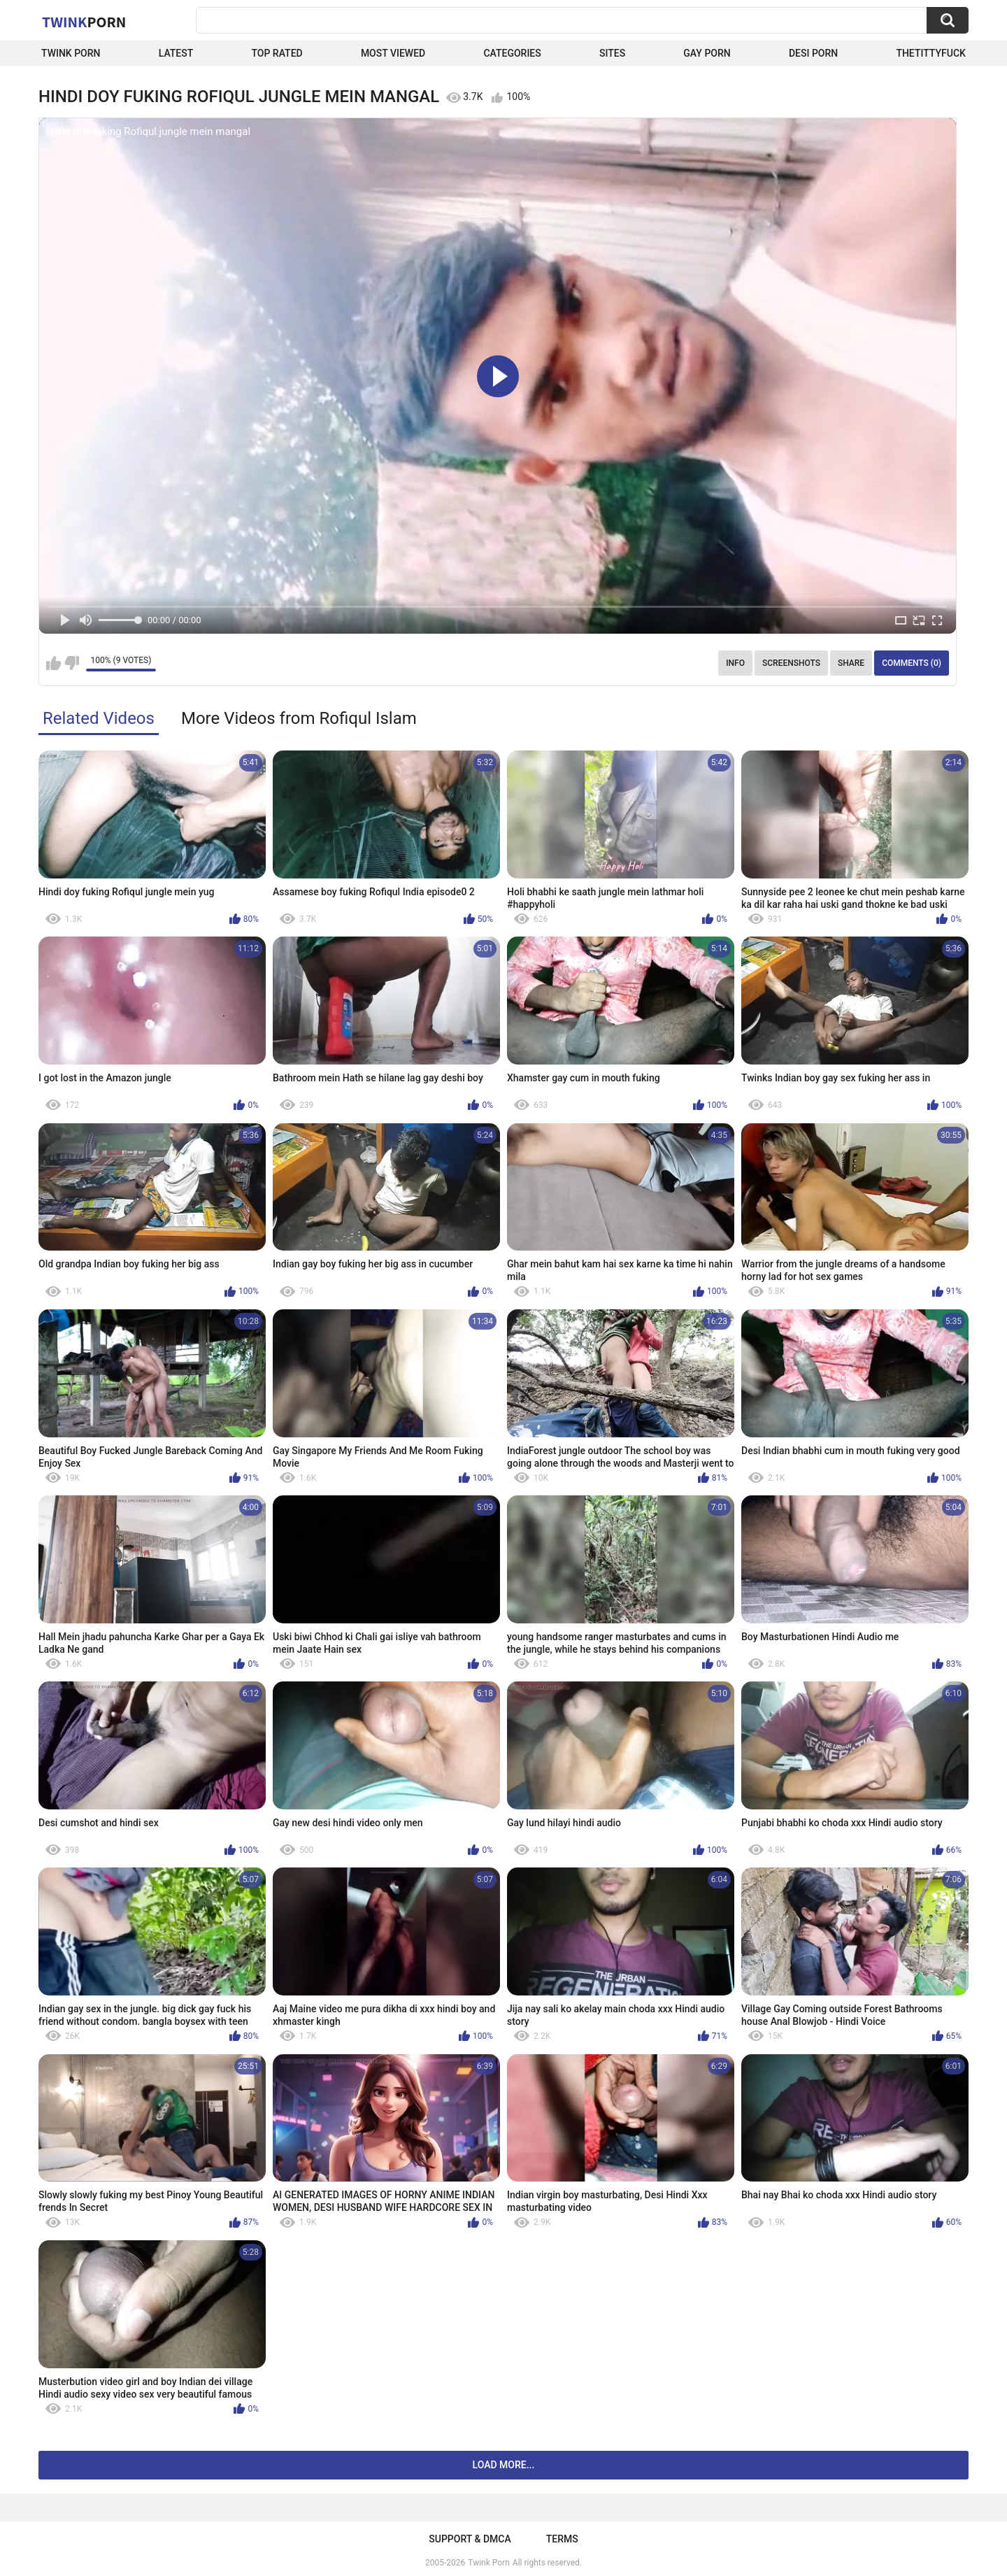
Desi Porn (813, 53)
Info (735, 663)
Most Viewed (393, 53)
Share (851, 663)
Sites (612, 53)
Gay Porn (706, 53)
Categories (512, 53)
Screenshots (791, 663)
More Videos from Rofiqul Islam (299, 718)
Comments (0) (911, 663)
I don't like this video (71, 663)
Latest (176, 53)
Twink (84, 21)
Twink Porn (71, 53)
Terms (562, 2539)
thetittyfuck (931, 53)
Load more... (504, 2464)
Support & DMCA (469, 2539)
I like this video (53, 663)
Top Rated (276, 53)
